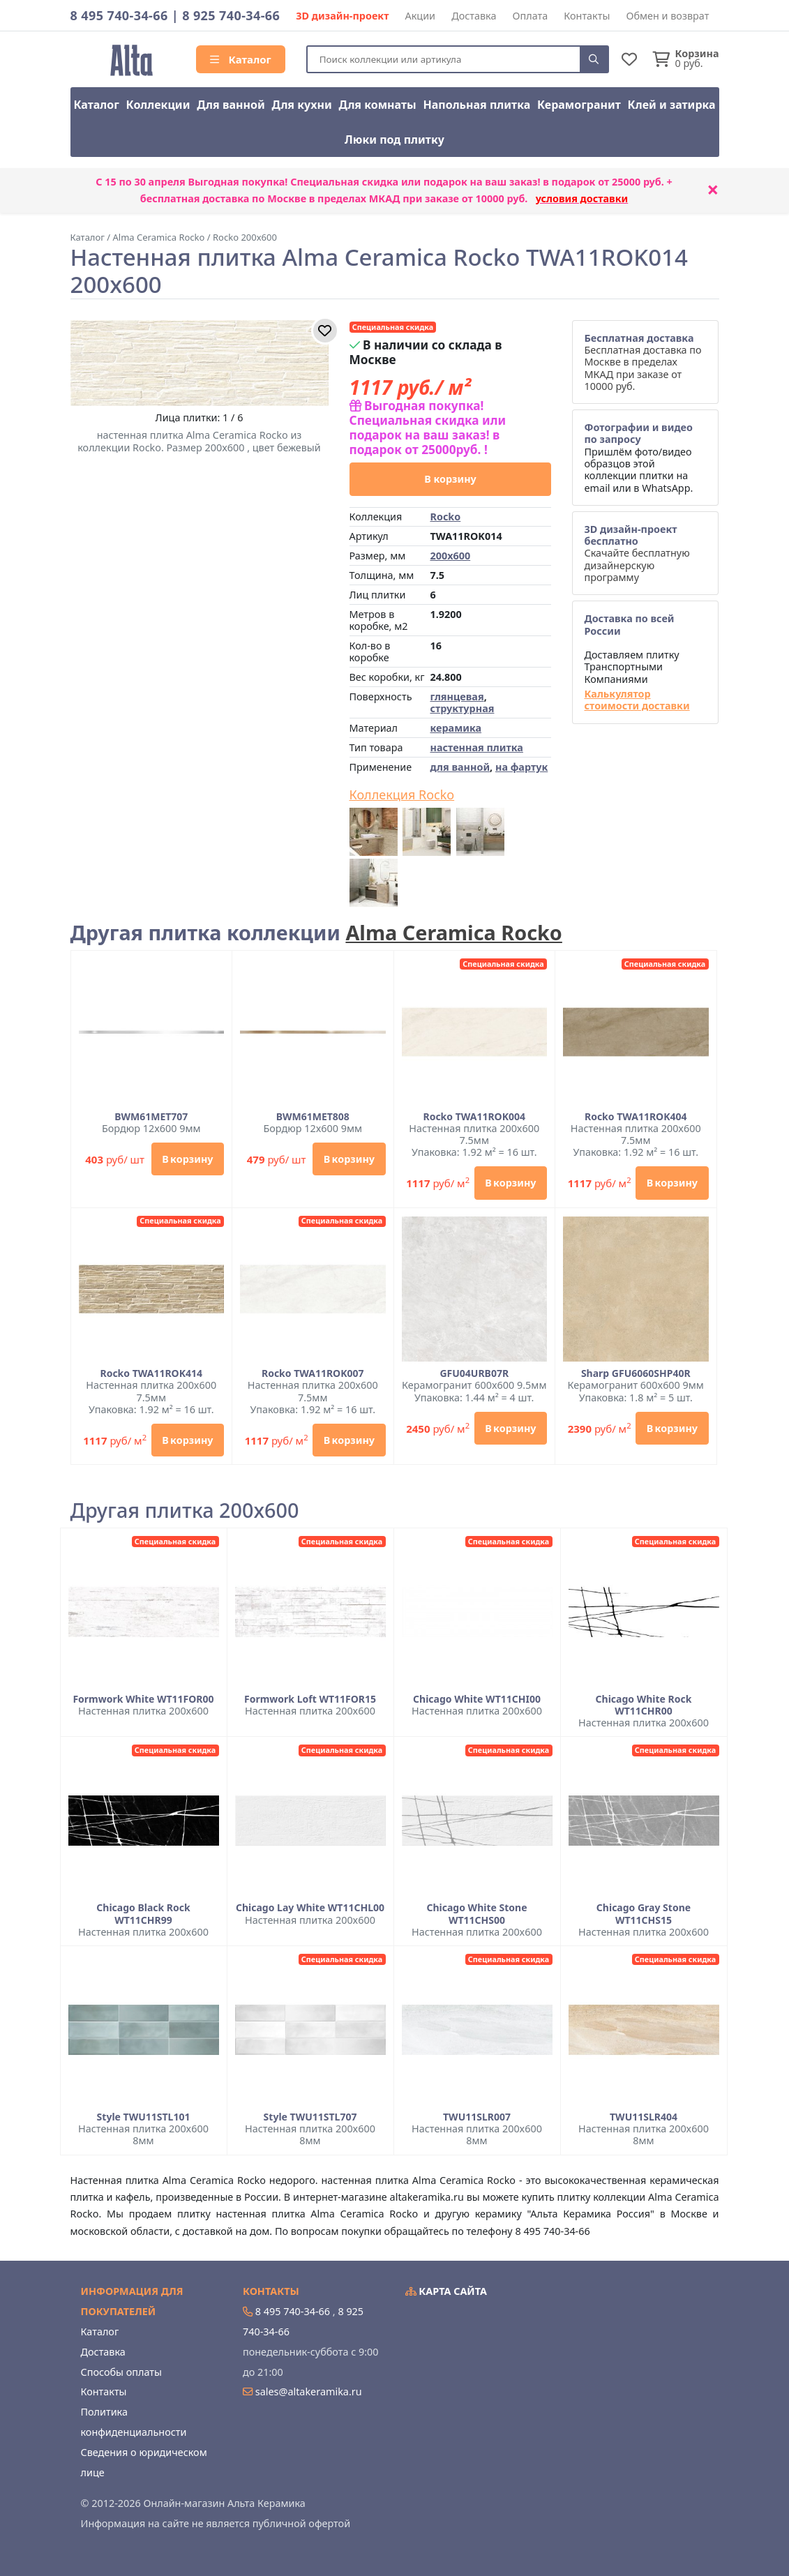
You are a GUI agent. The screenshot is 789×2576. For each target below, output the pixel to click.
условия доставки (582, 198)
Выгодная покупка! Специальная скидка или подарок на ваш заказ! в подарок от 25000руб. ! (428, 427)
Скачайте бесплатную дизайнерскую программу (636, 553)
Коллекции (158, 104)
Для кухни (301, 104)
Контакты (587, 15)
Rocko (445, 516)
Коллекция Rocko (402, 795)
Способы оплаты (121, 2372)
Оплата (530, 15)
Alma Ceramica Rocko (453, 932)
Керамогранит (579, 104)
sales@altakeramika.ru (308, 2391)
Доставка (473, 15)
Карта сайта (446, 2291)
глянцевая (456, 696)
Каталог (240, 59)
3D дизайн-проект (342, 15)
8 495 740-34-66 (119, 15)
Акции (420, 15)
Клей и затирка (672, 104)
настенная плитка (476, 747)
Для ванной (231, 104)
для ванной (460, 767)
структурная (462, 708)
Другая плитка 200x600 (184, 1510)
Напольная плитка (476, 104)
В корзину (450, 478)
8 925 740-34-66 (231, 15)
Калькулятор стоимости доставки (636, 700)
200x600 (450, 555)
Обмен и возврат (667, 15)
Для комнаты (377, 104)
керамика (455, 728)
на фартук (521, 767)
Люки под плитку (394, 139)
